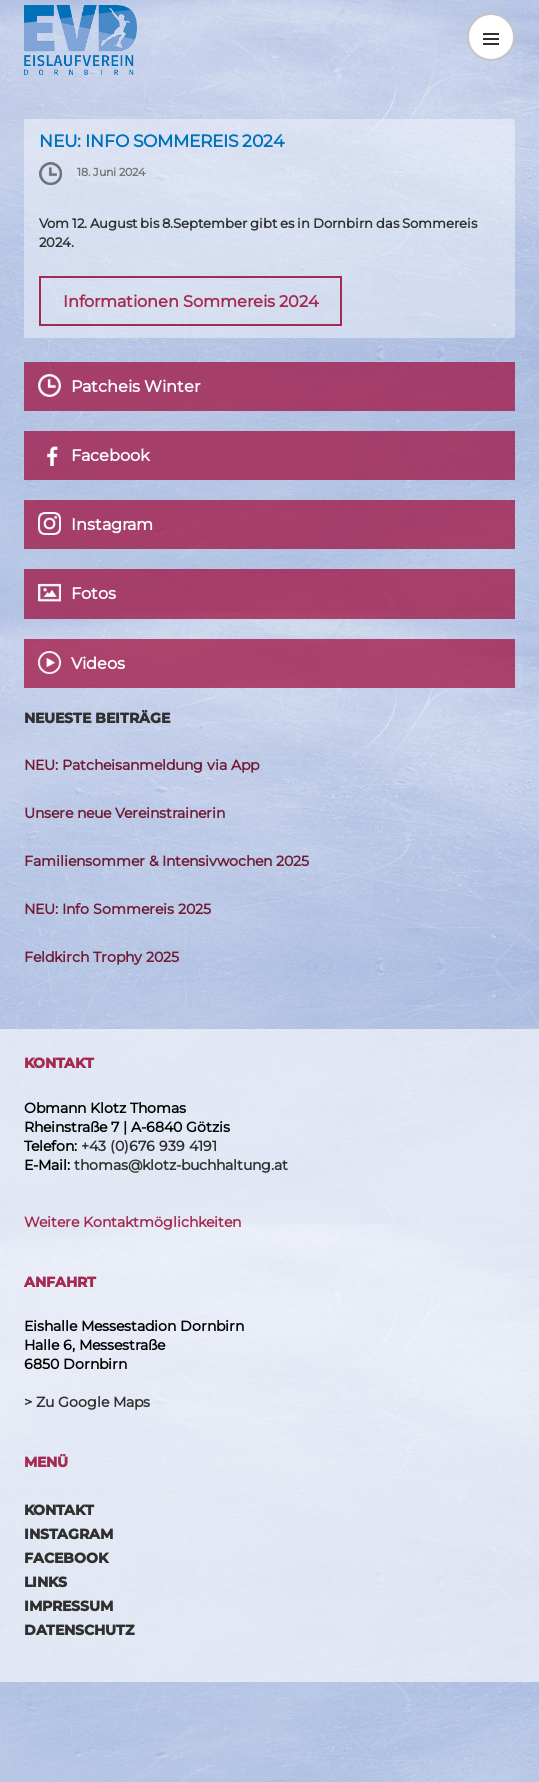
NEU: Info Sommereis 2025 (117, 909)
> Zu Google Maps (87, 1402)
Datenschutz (79, 1630)
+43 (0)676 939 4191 (149, 1146)
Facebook (66, 1558)
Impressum (68, 1606)
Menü (491, 37)
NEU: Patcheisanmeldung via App (141, 765)
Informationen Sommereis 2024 (191, 301)
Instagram (68, 1534)
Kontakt (59, 1510)
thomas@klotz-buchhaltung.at (181, 1165)
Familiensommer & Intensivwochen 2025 (166, 861)
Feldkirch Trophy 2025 (101, 957)
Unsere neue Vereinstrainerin (124, 813)
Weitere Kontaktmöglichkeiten (132, 1222)
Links (45, 1582)
